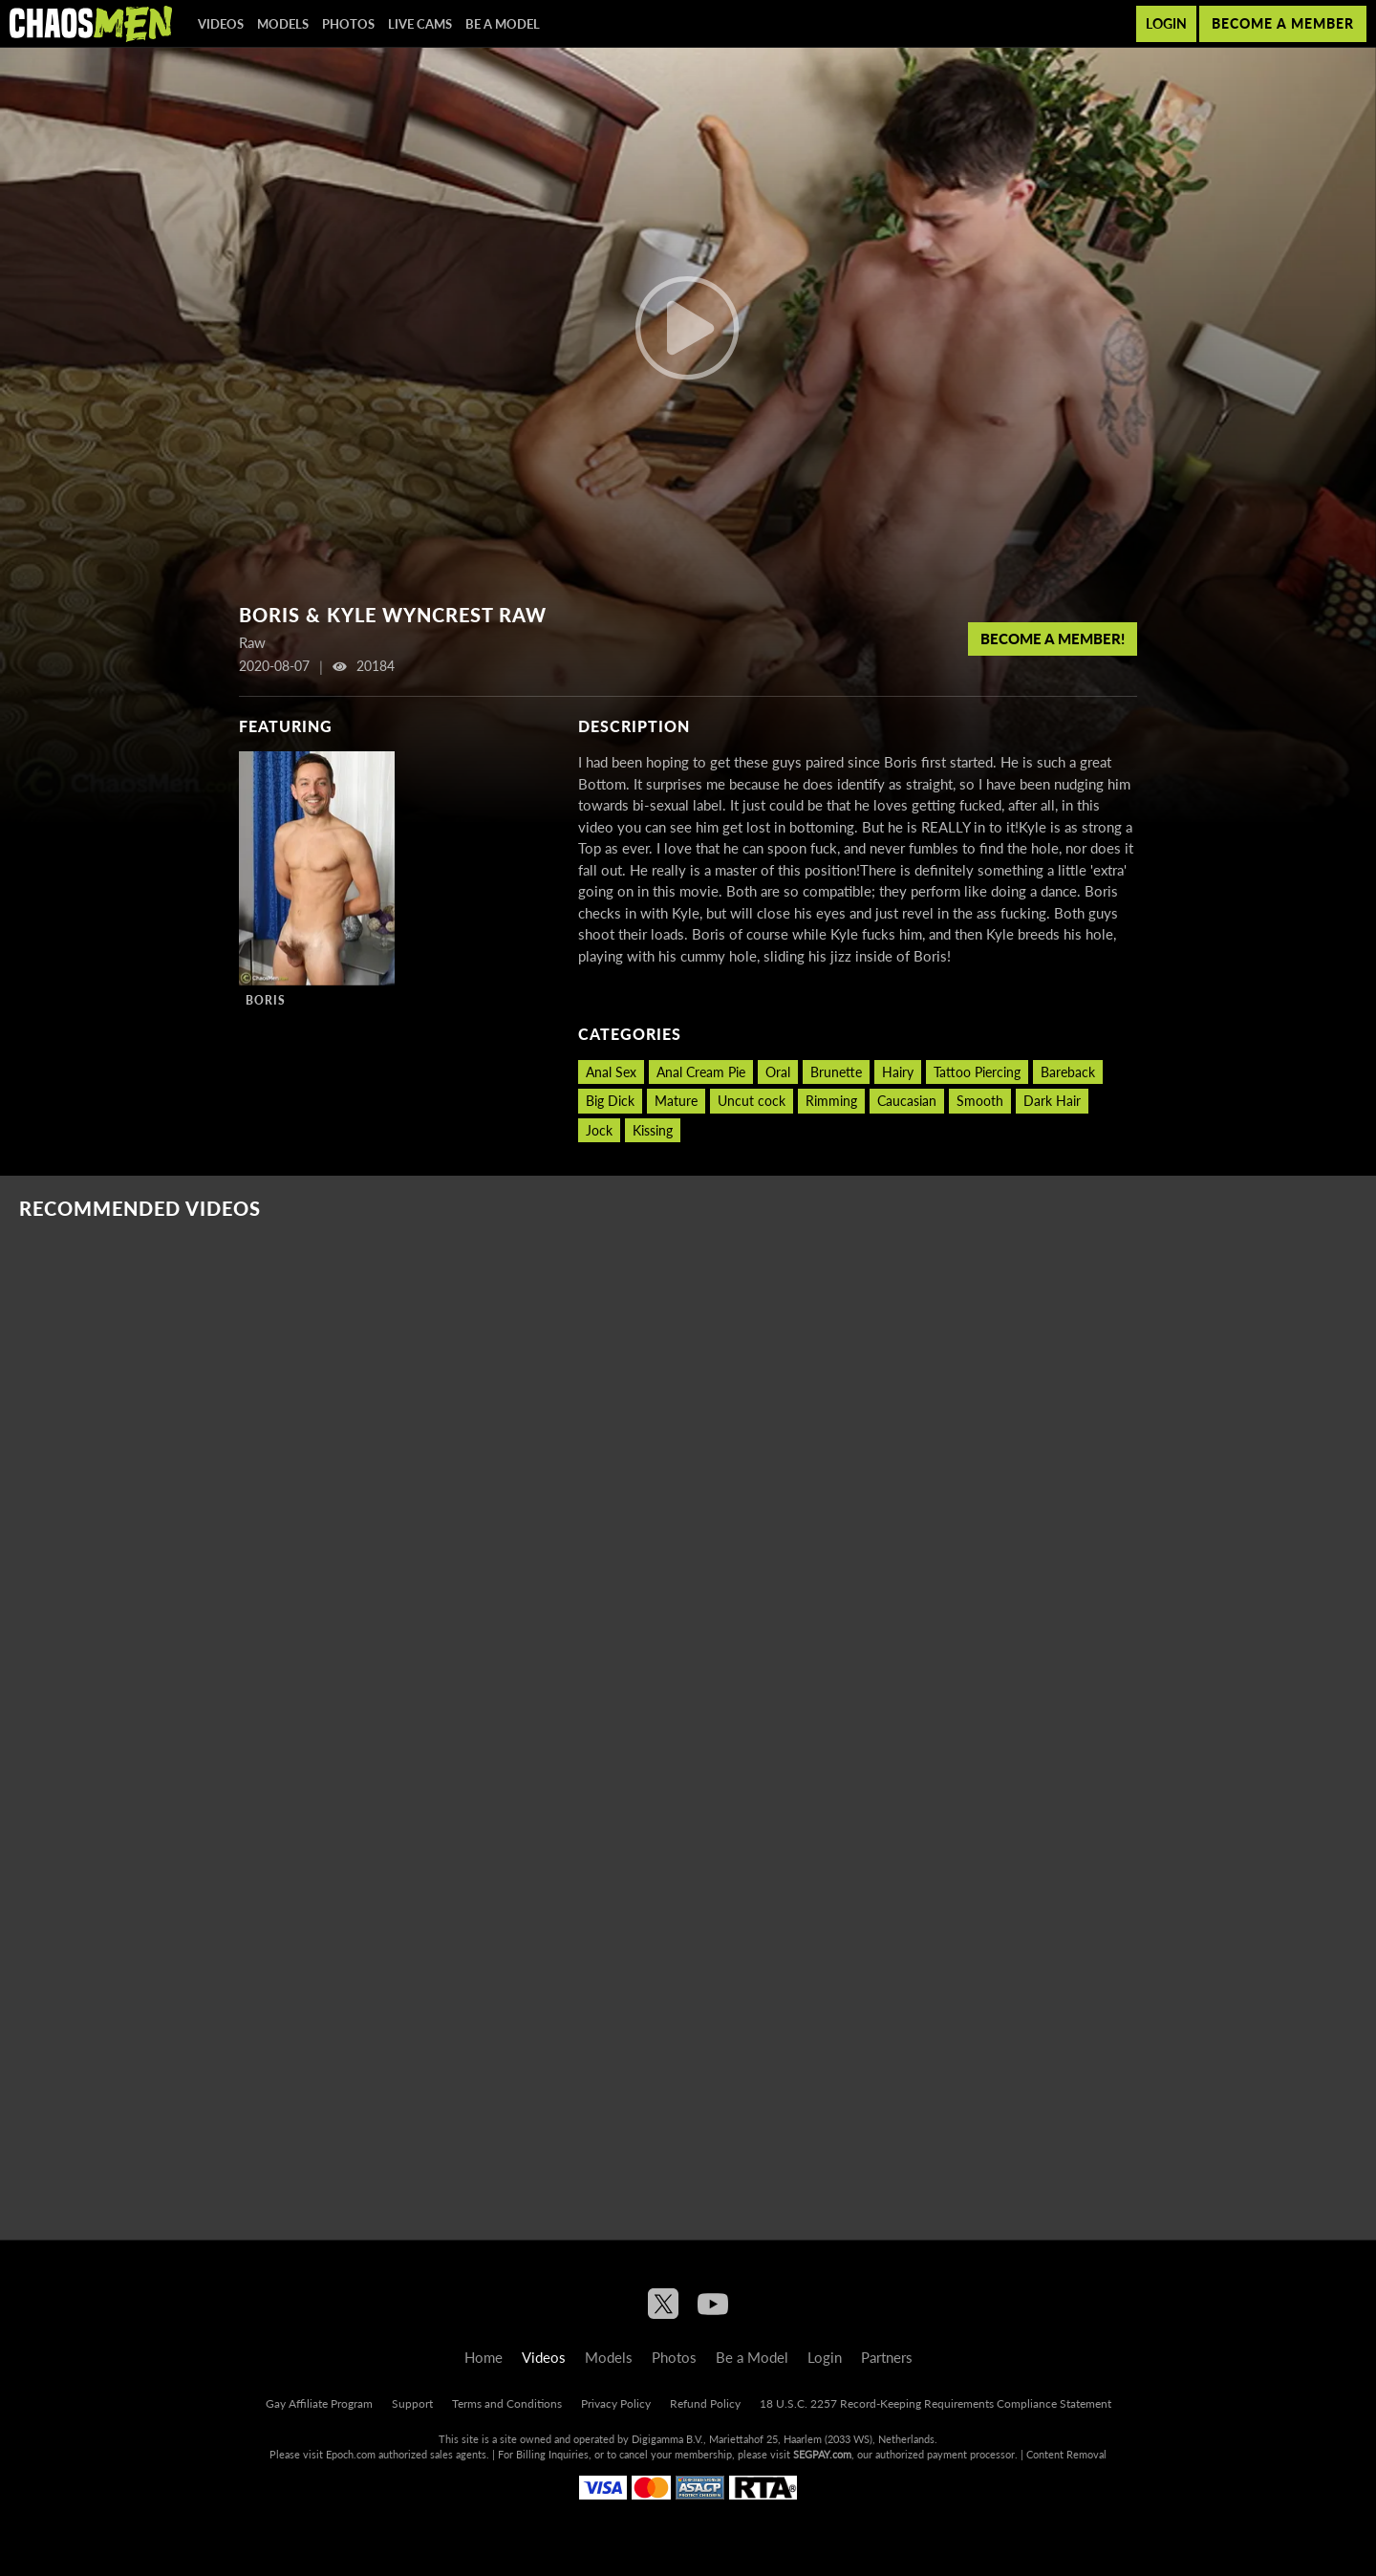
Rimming (831, 1101)
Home (483, 2357)
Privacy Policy (616, 2403)
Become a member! (1052, 638)
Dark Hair (1052, 1101)
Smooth (980, 1101)
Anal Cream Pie (700, 1072)
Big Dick (610, 1101)
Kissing (653, 1130)
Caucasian (906, 1101)
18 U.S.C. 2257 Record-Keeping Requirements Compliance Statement (935, 2403)
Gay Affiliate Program (319, 2403)
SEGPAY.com (822, 2454)
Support (412, 2403)
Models (283, 24)
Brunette (836, 1072)
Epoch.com (351, 2454)
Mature (676, 1101)
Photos (348, 24)
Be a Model (502, 24)
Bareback (1068, 1072)
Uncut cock (751, 1101)
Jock (599, 1130)
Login (1166, 23)
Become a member (1283, 23)
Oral (777, 1072)
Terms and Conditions (507, 2403)
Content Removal (1066, 2454)
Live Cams (420, 24)
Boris (266, 1000)
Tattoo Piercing (977, 1072)
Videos (221, 24)
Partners (887, 2357)
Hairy (898, 1072)
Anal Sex (611, 1072)
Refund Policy (705, 2403)
